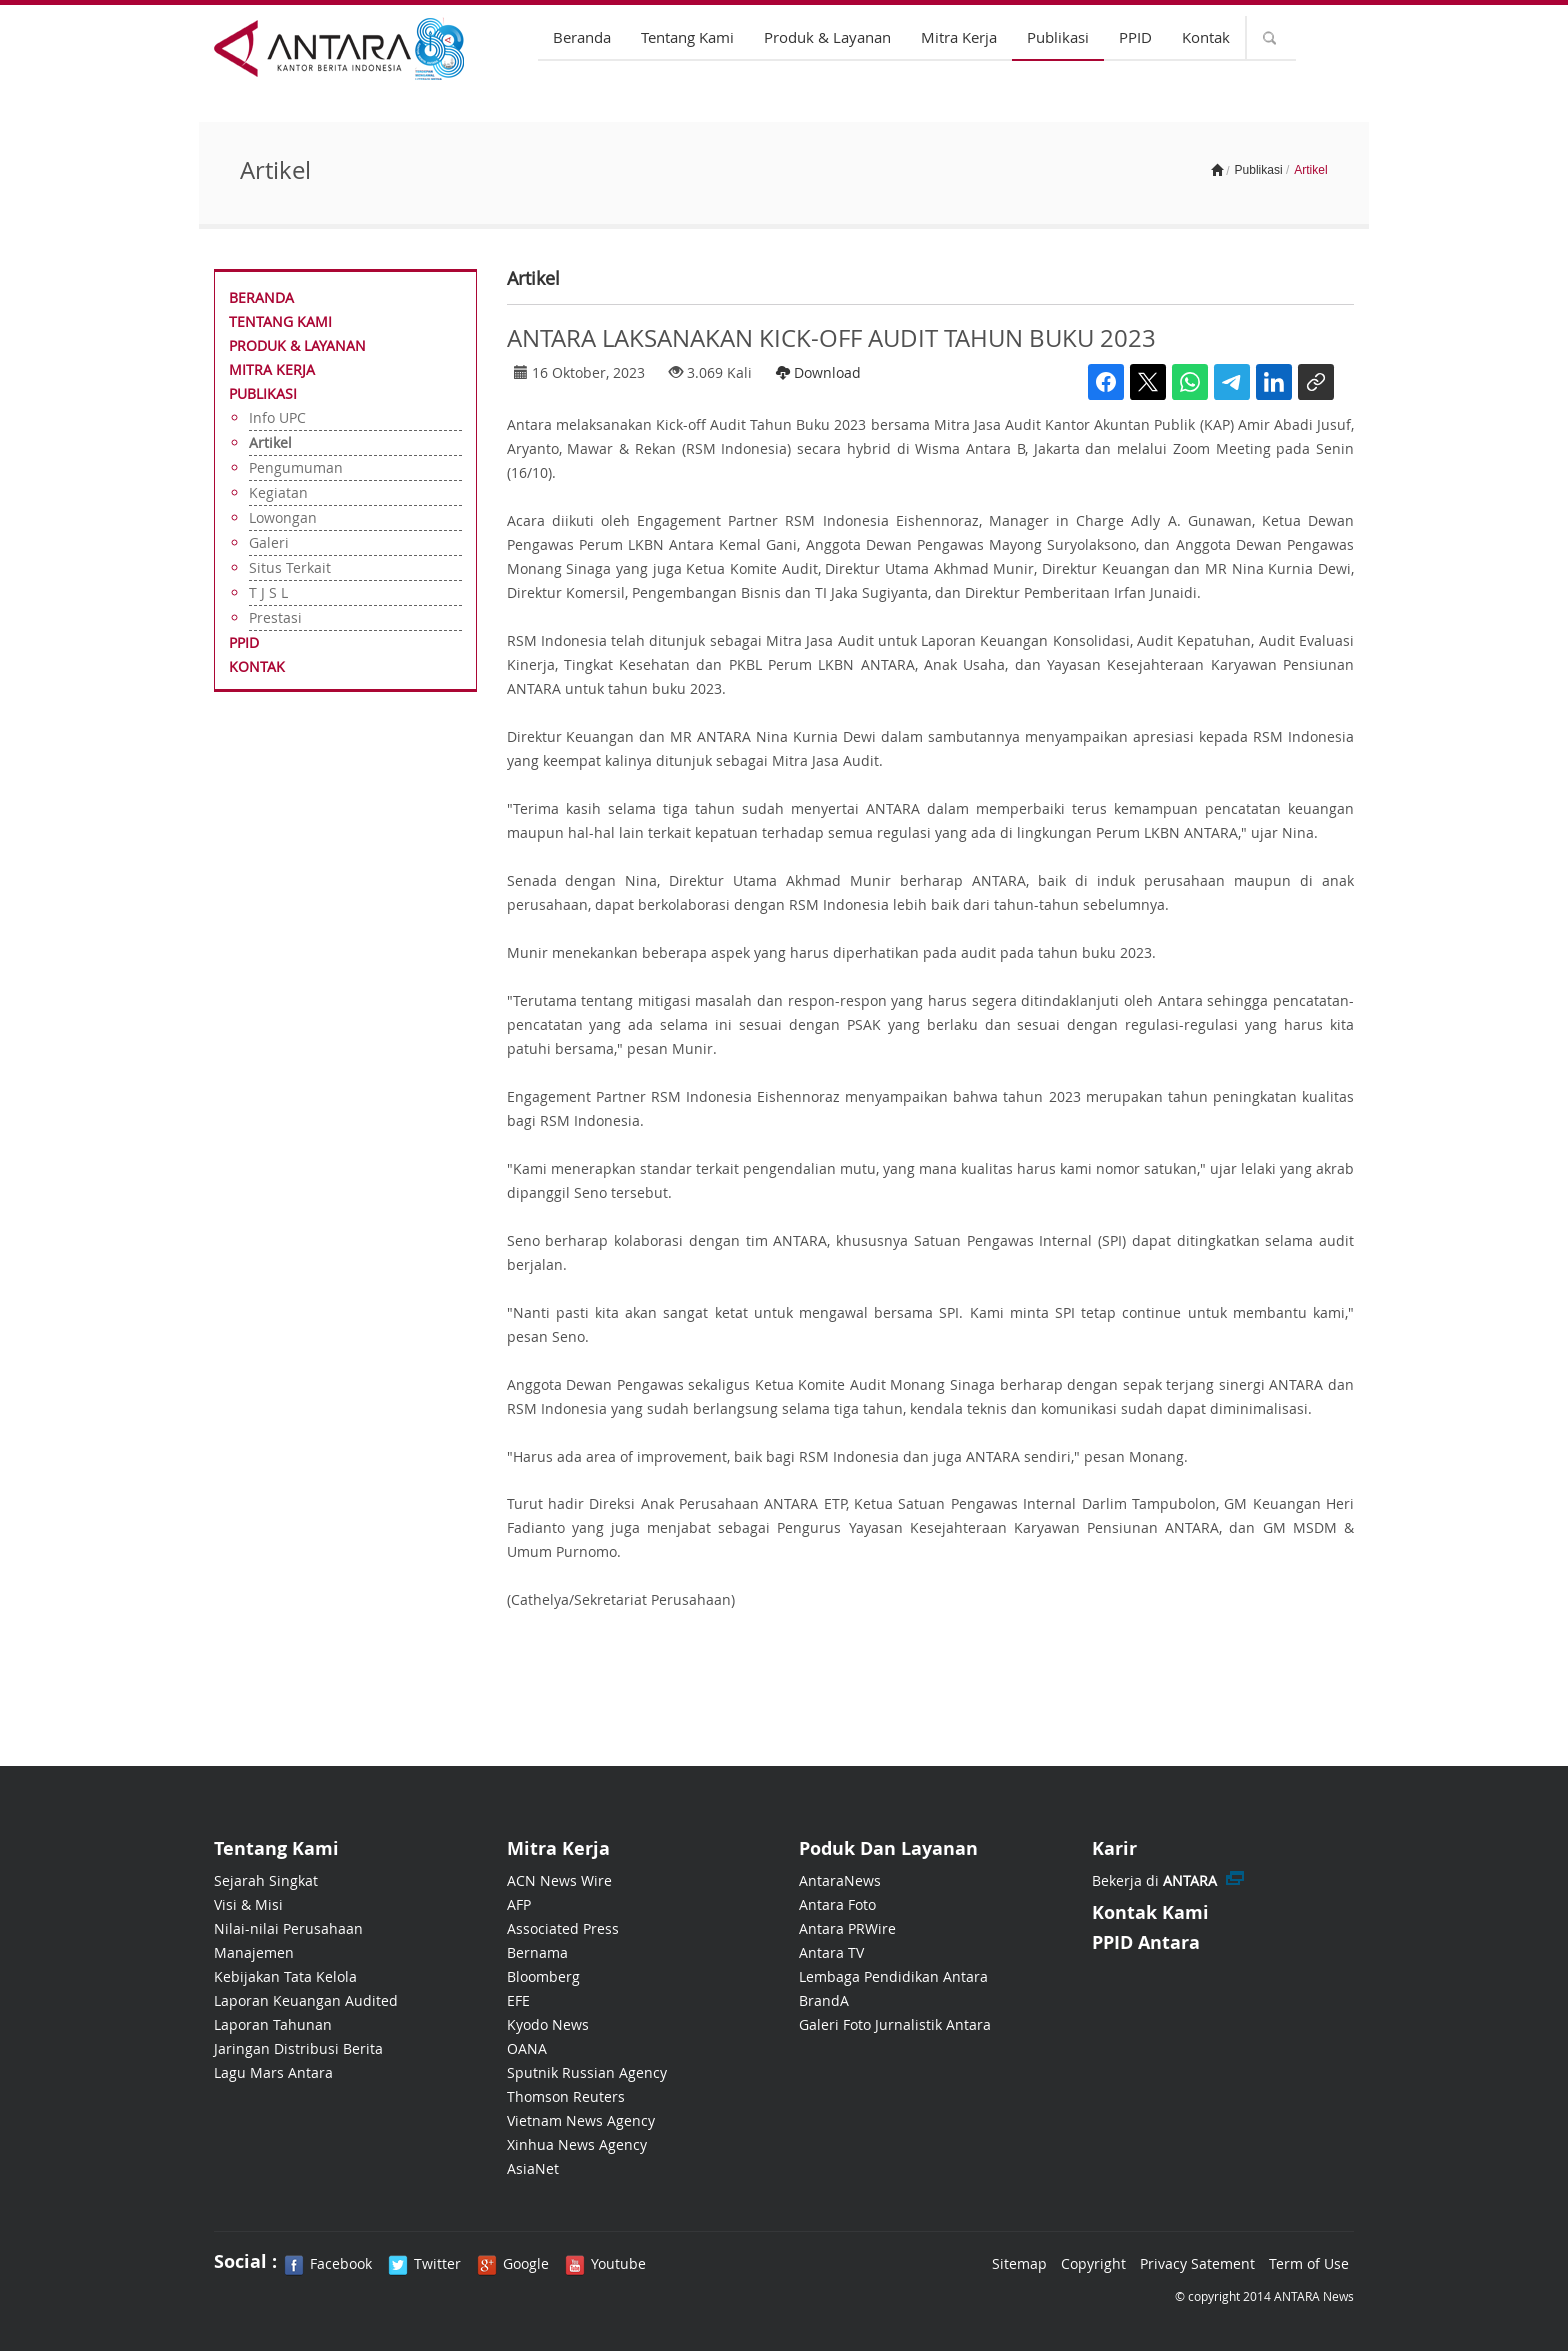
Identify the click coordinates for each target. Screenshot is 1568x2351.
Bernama (537, 1952)
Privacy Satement (1197, 2263)
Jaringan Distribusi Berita (298, 2048)
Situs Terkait (290, 567)
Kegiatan (278, 492)
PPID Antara (1146, 1942)
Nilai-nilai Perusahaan (288, 1928)
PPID (1135, 37)
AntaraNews (840, 1880)
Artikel (270, 442)
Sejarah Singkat (266, 1880)
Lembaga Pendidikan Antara (893, 1976)
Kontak (1206, 37)
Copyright (1093, 2263)
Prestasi (275, 617)
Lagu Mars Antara (273, 2072)
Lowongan (283, 517)
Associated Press (563, 1928)
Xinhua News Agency (577, 2144)
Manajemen (254, 1952)
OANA (527, 2048)
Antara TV (831, 1952)
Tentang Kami (687, 37)
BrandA (824, 2000)
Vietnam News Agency (581, 2120)
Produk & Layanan (827, 37)
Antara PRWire (847, 1928)
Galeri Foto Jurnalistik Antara (895, 2024)
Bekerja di (1154, 1880)
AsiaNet (533, 2168)
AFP (519, 1904)
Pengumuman (296, 467)
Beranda (582, 37)
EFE (518, 2000)
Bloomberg (543, 1976)
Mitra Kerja (959, 37)
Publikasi (1058, 37)
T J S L (268, 592)
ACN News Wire (559, 1880)
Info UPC (277, 417)
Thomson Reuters (566, 2096)
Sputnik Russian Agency (587, 2072)
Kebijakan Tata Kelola (285, 1976)
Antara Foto (837, 1904)
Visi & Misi (248, 1904)
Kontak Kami (1150, 1912)
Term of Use (1309, 2263)
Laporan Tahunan (273, 2024)
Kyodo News (548, 2024)
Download (818, 372)
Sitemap (1019, 2263)
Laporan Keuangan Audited (306, 2000)
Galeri (269, 542)
